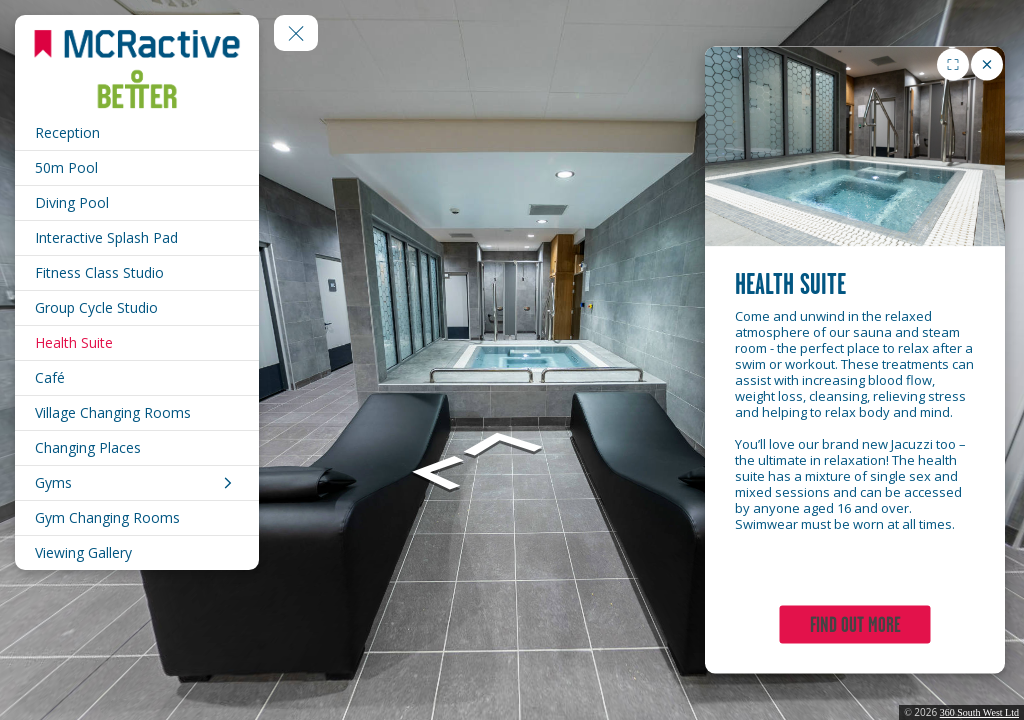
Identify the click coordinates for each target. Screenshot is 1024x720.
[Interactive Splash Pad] (137, 238)
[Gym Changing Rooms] (137, 518)
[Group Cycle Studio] (137, 308)
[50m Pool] (137, 168)
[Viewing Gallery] (137, 553)
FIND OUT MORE (855, 625)
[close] (987, 65)
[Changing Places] (137, 448)
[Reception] (137, 133)
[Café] (137, 378)
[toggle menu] (296, 33)
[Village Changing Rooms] (137, 413)
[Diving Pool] (137, 203)
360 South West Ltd (979, 712)
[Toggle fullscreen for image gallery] (953, 65)
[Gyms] (137, 483)
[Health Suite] (137, 343)
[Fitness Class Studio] (137, 273)
